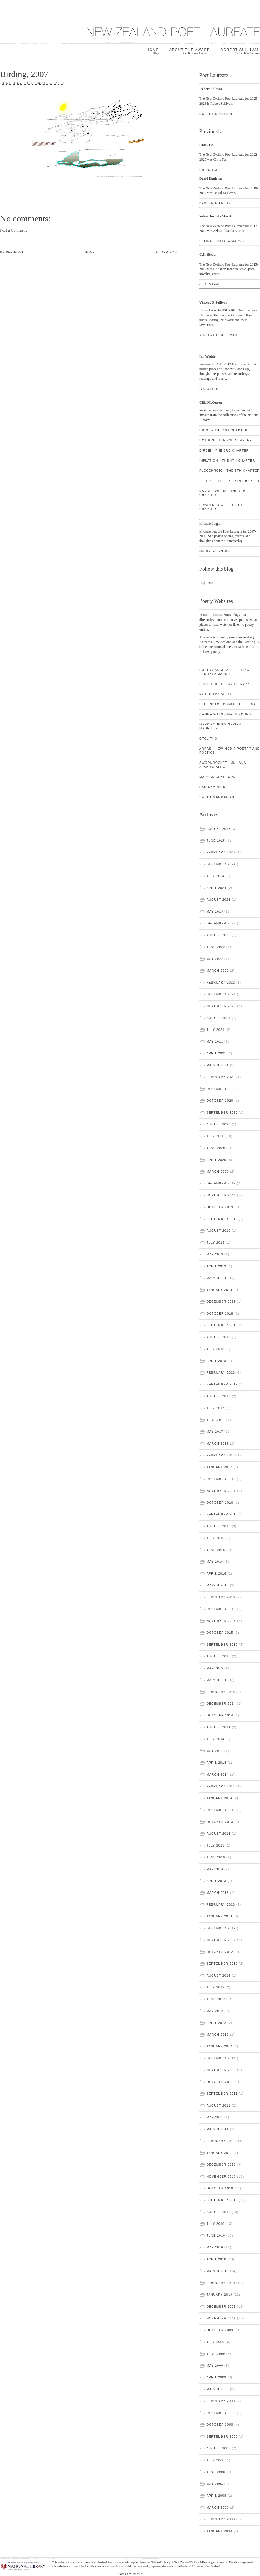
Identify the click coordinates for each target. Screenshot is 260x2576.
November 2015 (221, 1620)
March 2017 (218, 1443)
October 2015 (220, 1632)
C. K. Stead (210, 284)
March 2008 (218, 2507)
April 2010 (216, 2259)
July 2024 (215, 876)
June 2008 (216, 2472)
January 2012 (219, 2046)
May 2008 (215, 2483)
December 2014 (221, 1703)
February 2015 (221, 1691)
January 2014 (219, 1798)
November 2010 (221, 2176)
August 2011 (219, 2105)
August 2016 (219, 1526)
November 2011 (221, 2070)
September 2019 (222, 1219)
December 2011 (221, 2058)
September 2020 (222, 1112)
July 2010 (215, 2223)
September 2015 (222, 1644)
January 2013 (219, 1916)
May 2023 (215, 911)
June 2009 (216, 2353)
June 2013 (216, 1857)
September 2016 (222, 1514)
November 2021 (221, 1006)
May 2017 (215, 1431)
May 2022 (215, 958)
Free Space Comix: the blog (227, 704)
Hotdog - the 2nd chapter (225, 440)
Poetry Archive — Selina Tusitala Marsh (224, 672)
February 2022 (221, 982)
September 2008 (222, 2436)
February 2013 (221, 1904)
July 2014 (215, 1739)
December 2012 (221, 1928)
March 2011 (218, 2129)
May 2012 (215, 2011)
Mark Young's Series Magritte (220, 726)
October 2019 (220, 1207)
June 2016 (216, 1550)
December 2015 (221, 1609)
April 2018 (216, 1360)
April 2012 (216, 2022)
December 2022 (221, 923)
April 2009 (216, 2377)
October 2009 (220, 2330)
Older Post (167, 252)
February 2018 (221, 1372)
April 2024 (216, 888)
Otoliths (208, 738)
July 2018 (215, 1349)
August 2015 (219, 1656)
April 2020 (216, 1159)
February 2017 (221, 1455)
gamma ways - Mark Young (225, 714)
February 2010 (221, 2282)
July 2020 (215, 1136)
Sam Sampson (212, 787)
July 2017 (215, 1408)
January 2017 (219, 1467)
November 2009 (221, 2318)
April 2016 (216, 1573)
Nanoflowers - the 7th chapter (222, 493)
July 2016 (215, 1538)
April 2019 (216, 1266)
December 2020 (221, 1088)
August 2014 (219, 1727)
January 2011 (219, 2152)
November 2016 (221, 1490)
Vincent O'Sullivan (218, 335)
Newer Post (12, 252)
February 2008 (221, 2519)
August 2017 (219, 1396)
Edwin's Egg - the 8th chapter (220, 507)
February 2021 (221, 1077)
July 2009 (215, 2342)
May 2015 (215, 1668)
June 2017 (216, 1419)
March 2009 (218, 2389)
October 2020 (220, 1100)
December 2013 (221, 1810)
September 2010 (222, 2200)
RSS (210, 582)
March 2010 (218, 2271)
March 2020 (218, 1171)
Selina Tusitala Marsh (221, 241)
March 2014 (218, 1774)
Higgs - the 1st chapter (223, 430)
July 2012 (215, 1987)
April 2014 (216, 1762)
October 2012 (220, 1951)
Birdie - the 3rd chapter (224, 450)
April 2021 (216, 1053)
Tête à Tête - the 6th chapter (229, 480)
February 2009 (221, 2401)
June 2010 (216, 2235)
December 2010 (221, 2164)
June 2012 (216, 1999)
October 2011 (220, 2082)
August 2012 (219, 1975)
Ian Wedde (209, 389)
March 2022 (218, 970)
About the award (189, 51)
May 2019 (215, 1254)
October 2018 (220, 1313)
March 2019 (218, 1278)
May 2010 (215, 2247)
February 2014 (221, 1786)
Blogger (137, 2573)
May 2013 (215, 1869)
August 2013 (219, 1833)
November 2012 (221, 1940)
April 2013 (216, 1881)
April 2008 (216, 2495)
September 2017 (222, 1384)
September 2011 (222, 2093)
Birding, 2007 (24, 74)
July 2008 (215, 2460)
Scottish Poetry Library (224, 684)
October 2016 (220, 1502)
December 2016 (221, 1479)
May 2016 (215, 1561)
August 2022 (219, 935)
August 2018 (219, 1337)
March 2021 (218, 1065)
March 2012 (218, 2034)
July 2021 (215, 1029)
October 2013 (220, 1821)
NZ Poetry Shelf (215, 694)
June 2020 (216, 1148)
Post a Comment (13, 230)
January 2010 (219, 2294)
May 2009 (215, 2365)
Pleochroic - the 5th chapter (229, 470)
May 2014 (215, 1751)
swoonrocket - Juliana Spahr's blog (222, 764)
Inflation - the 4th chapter (227, 460)
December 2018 (221, 1301)
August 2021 (219, 1018)
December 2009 (221, 2306)
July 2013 (215, 1845)
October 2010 (220, 2188)
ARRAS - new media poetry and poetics (229, 750)
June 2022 (216, 947)
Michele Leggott (216, 551)
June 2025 (216, 840)
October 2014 (220, 1715)
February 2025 (221, 852)
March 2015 (218, 1680)
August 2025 (219, 828)
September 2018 (222, 1325)
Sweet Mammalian (216, 797)
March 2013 (218, 1892)
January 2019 (219, 1289)
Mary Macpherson (217, 777)
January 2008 (219, 2531)
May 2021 (215, 1041)
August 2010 (219, 2212)
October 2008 (220, 2424)
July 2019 (215, 1242)
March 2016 (218, 1585)
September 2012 (222, 1963)
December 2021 (221, 994)
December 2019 (221, 1183)
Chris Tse (209, 170)
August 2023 (219, 899)
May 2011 (215, 2117)
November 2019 (221, 1195)
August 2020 (219, 1124)
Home (152, 51)
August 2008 (219, 2448)
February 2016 (221, 1597)
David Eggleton (229, 205)
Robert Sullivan (240, 51)
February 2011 (221, 2141)
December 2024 (221, 864)
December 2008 (221, 2413)
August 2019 (219, 1230)
